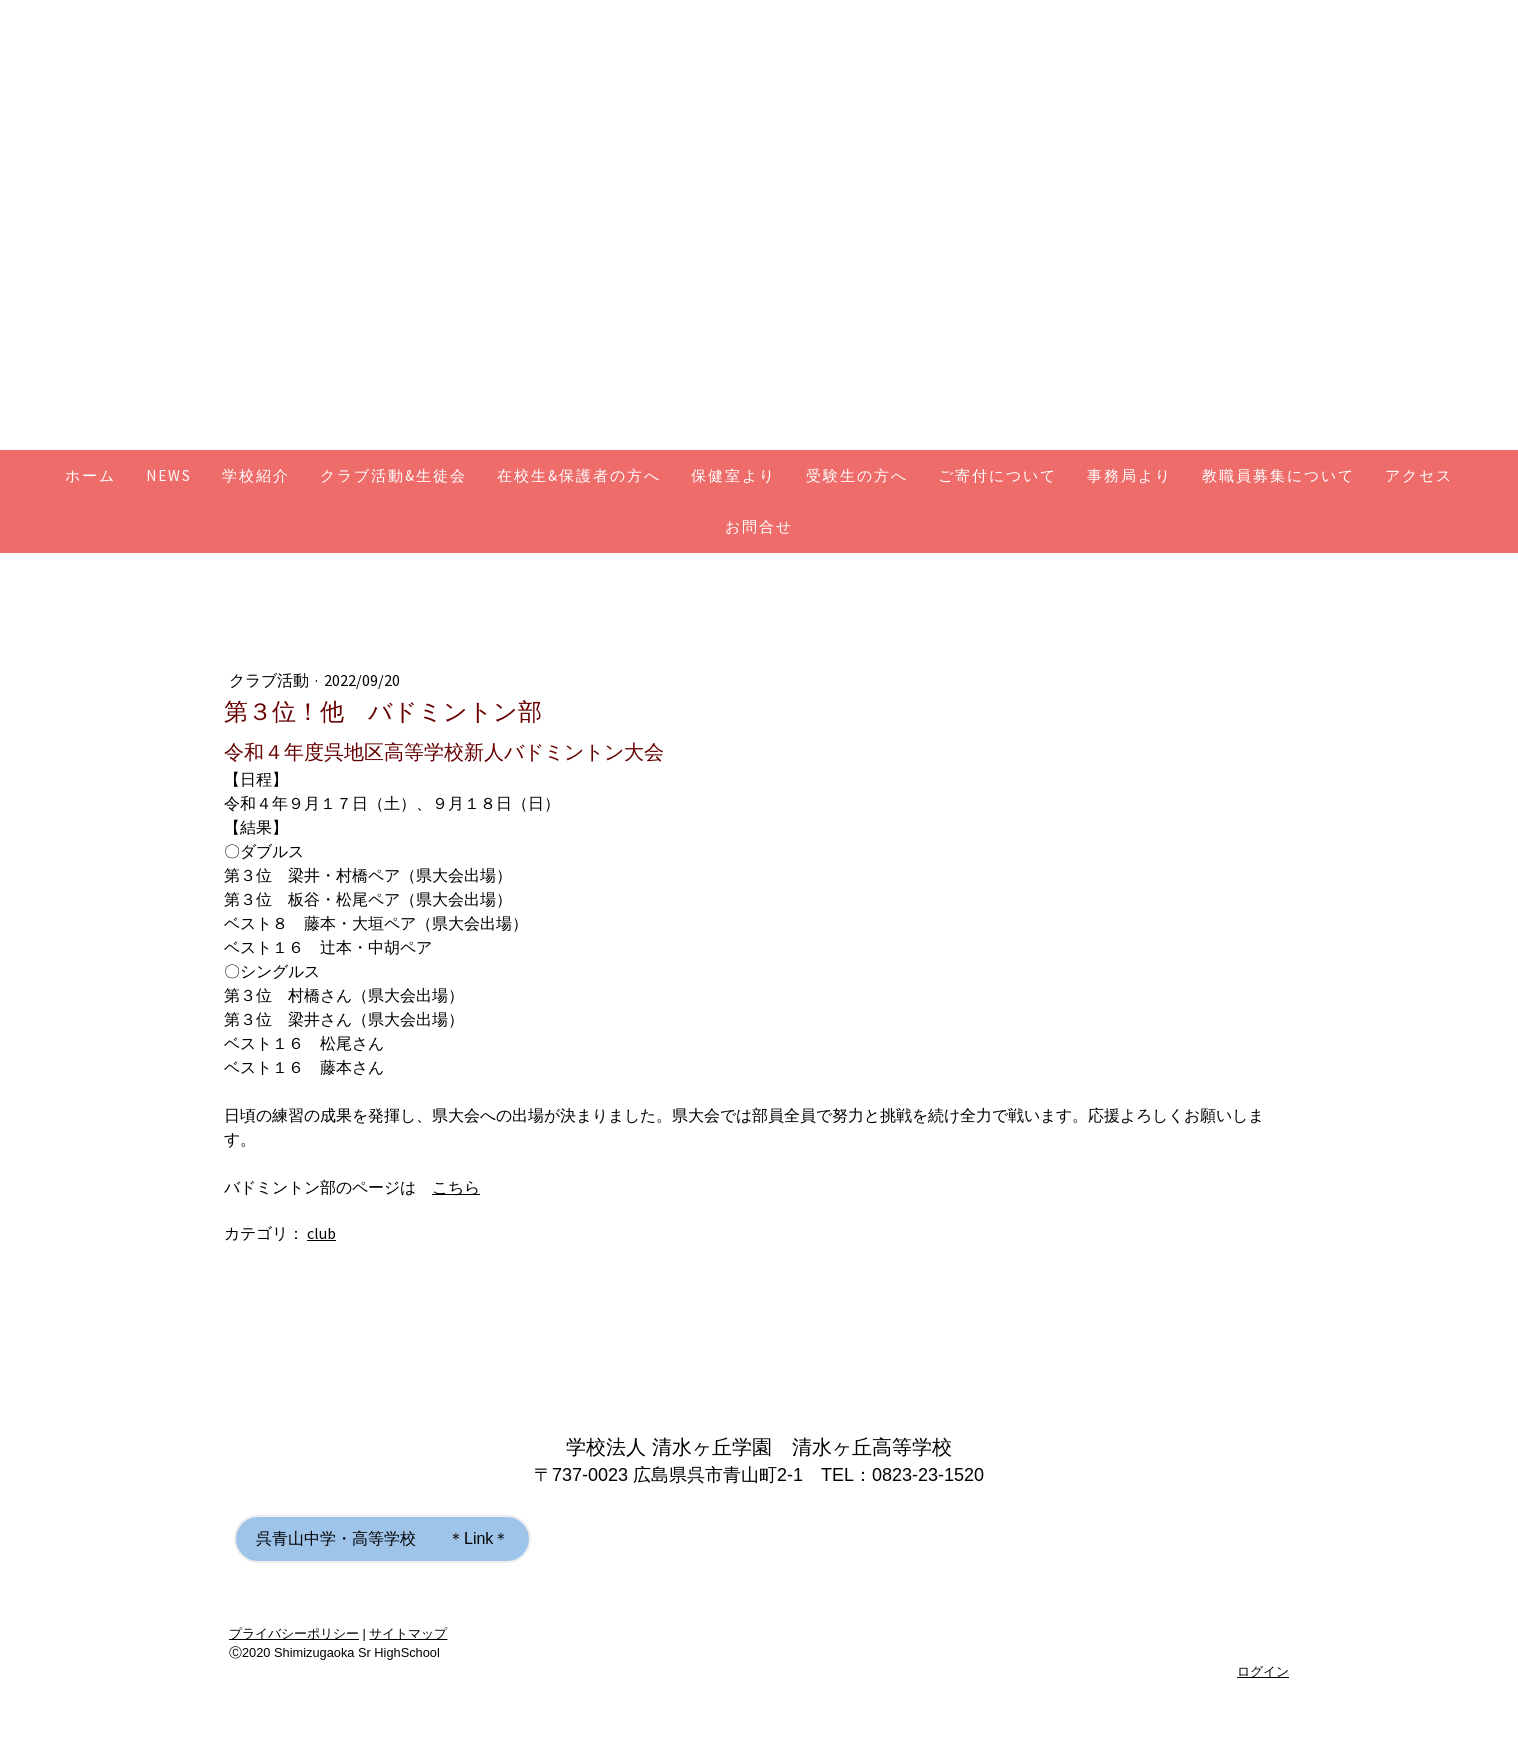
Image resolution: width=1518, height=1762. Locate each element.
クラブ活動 (270, 680)
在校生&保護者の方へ (579, 475)
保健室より (733, 475)
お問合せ (759, 526)
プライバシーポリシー (294, 1633)
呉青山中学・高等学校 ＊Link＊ (382, 1538)
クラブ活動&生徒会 (393, 475)
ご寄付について (997, 475)
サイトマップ (408, 1633)
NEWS (169, 475)
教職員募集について (1278, 475)
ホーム (90, 475)
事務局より (1129, 475)
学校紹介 (256, 475)
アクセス (1419, 475)
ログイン (1263, 1671)
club (321, 1233)
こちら (456, 1187)
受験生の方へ (857, 475)
